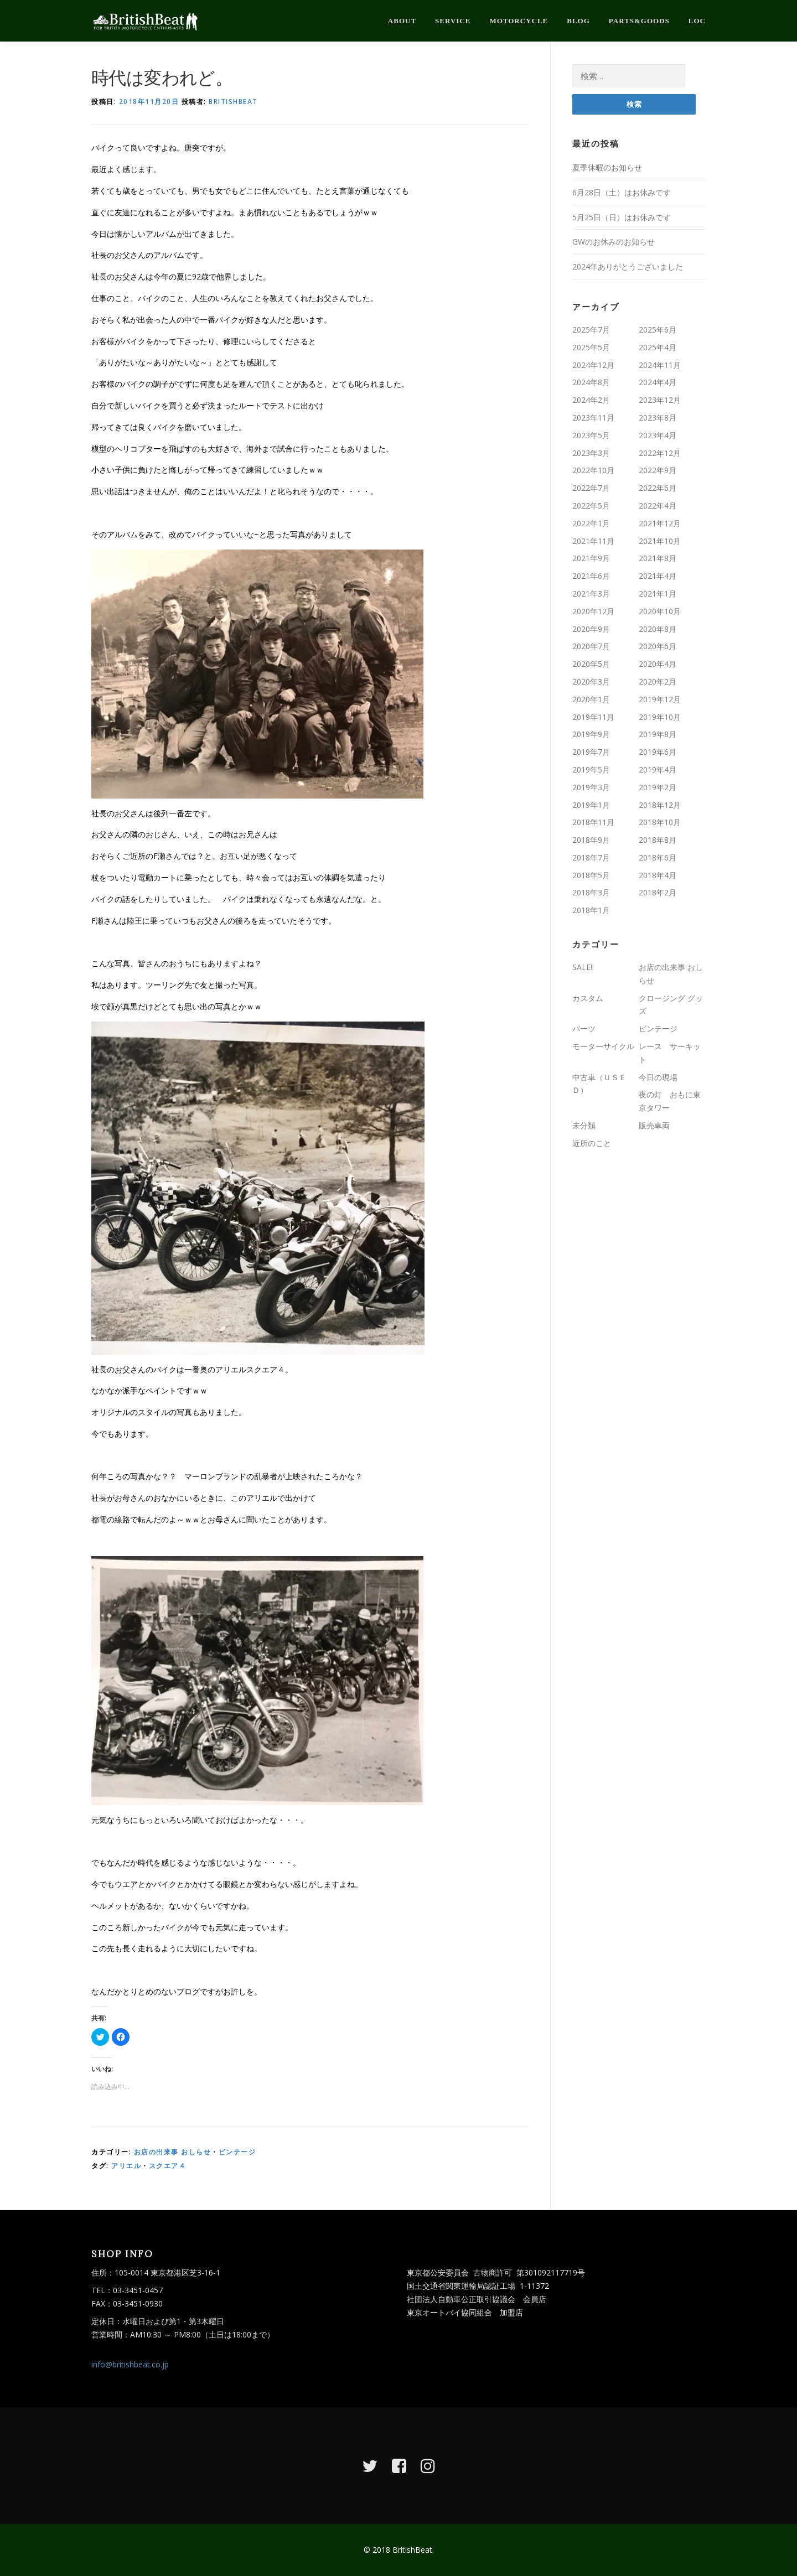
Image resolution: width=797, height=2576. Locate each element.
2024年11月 (660, 365)
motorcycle (518, 21)
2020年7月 (591, 646)
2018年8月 (657, 840)
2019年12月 (660, 699)
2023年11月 (593, 417)
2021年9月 (591, 558)
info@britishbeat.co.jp (130, 2364)
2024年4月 (657, 382)
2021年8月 (657, 558)
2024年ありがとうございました (627, 266)
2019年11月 (593, 717)
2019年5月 (591, 769)
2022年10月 (593, 470)
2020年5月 (591, 664)
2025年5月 (591, 347)
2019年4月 (657, 769)
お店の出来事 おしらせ (172, 2152)
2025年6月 (657, 329)
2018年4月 (657, 875)
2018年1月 (591, 910)
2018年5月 (591, 875)
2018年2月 (657, 892)
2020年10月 (660, 611)
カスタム (587, 998)
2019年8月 (657, 734)
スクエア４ (168, 2165)
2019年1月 (591, 805)
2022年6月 (657, 488)
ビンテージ (237, 2152)
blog (578, 21)
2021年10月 (660, 541)
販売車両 (654, 1125)
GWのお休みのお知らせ (613, 241)
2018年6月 (657, 857)
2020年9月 (591, 629)
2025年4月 (657, 347)
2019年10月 (660, 717)
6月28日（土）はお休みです (621, 192)
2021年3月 (591, 593)
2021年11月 (593, 541)
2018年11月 (593, 822)
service (452, 21)
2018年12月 (660, 805)
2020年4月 (657, 664)
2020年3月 (591, 681)
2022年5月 (591, 505)
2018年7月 (591, 857)
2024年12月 (593, 365)
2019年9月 (591, 734)
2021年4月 (657, 576)
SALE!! (583, 967)
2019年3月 (591, 787)
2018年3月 (591, 892)
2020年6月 (657, 646)
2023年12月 (660, 400)
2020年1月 (591, 699)
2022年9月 (657, 470)
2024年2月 (591, 400)
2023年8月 (657, 417)
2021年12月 (660, 523)
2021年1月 (657, 593)
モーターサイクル (603, 1046)
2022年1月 (591, 523)
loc (697, 21)
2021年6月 (591, 576)
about (402, 21)
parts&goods (639, 21)
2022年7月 (591, 488)
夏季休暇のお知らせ (607, 167)
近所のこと (591, 1143)
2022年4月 (657, 505)
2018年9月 (591, 840)
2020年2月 (657, 681)
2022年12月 (660, 453)
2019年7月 (591, 752)
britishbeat (233, 101)
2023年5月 (591, 435)
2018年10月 (660, 822)
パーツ (584, 1028)
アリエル (126, 2165)
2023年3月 (591, 453)
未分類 (584, 1125)
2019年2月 (657, 787)
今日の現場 (658, 1077)
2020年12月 (593, 611)
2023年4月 (657, 435)
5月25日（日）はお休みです (621, 217)
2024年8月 (591, 382)
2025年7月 (591, 329)
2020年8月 (657, 629)
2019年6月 (657, 752)
